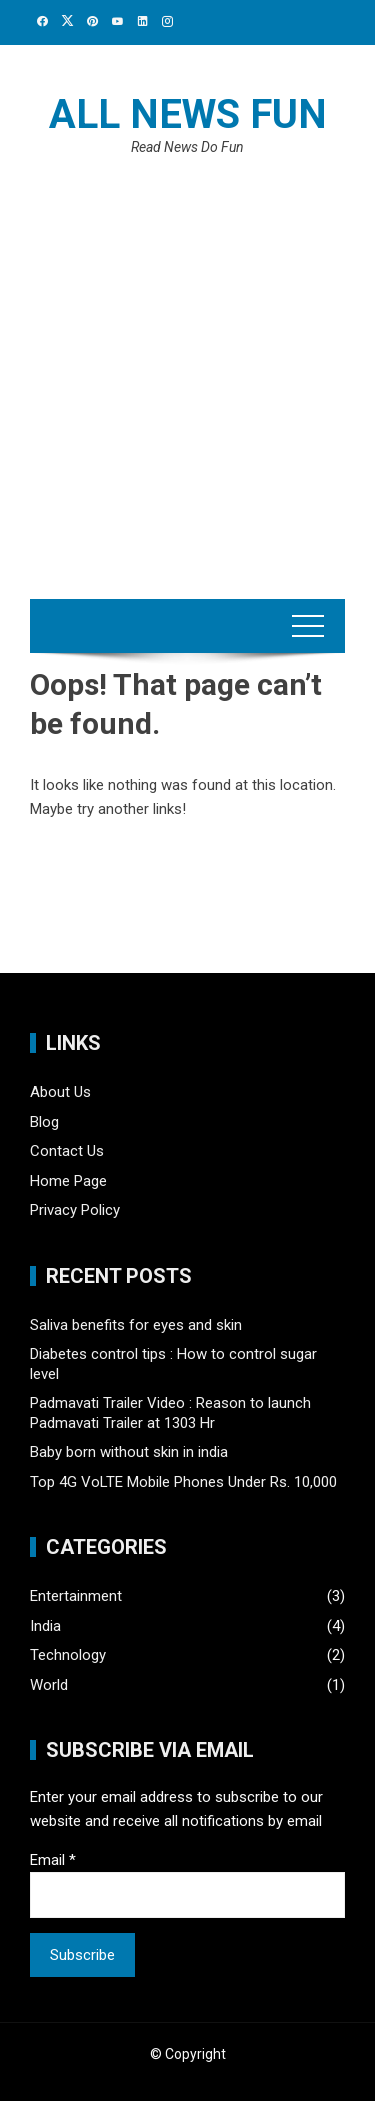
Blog (44, 1122)
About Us (60, 1092)
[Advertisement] (187, 361)
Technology (68, 1655)
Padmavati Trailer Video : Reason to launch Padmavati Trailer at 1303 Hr (170, 1413)
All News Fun (188, 114)
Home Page (68, 1181)
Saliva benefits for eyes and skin (136, 1325)
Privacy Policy (75, 1210)
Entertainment (76, 1596)
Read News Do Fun (187, 147)
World (49, 1685)
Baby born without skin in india (129, 1452)
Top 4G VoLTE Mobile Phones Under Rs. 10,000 (183, 1482)
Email (53, 1860)
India (45, 1626)
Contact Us (67, 1151)
